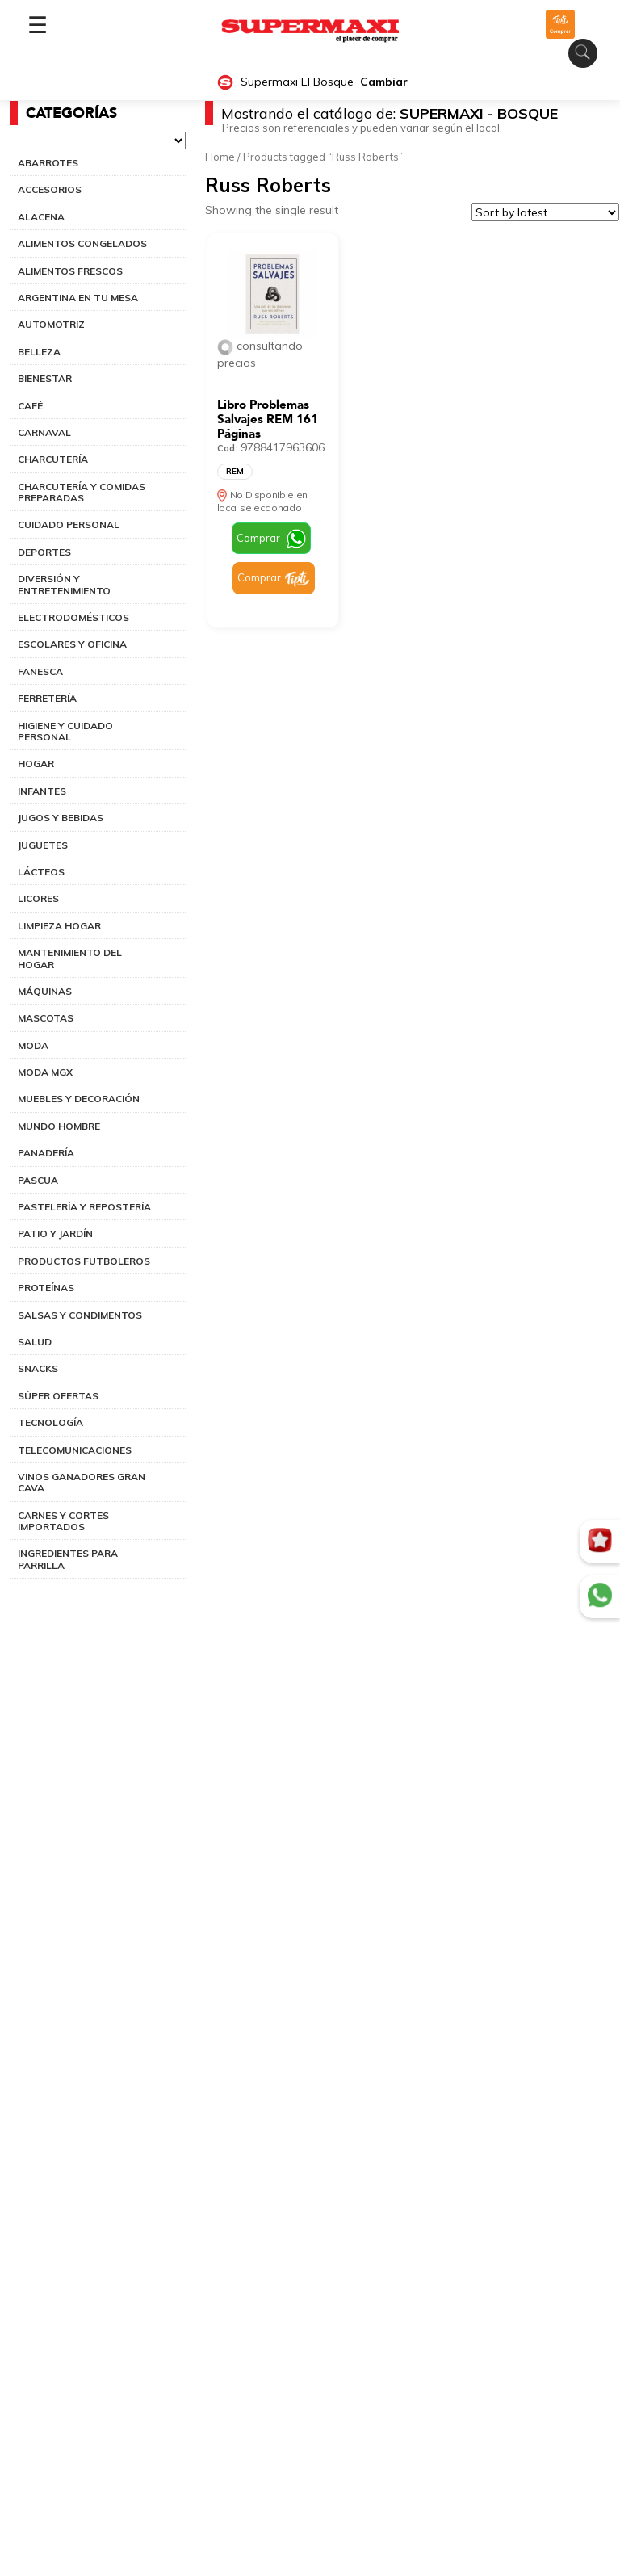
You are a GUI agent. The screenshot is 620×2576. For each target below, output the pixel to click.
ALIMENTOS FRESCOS (70, 271)
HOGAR (36, 763)
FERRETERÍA (47, 698)
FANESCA (40, 671)
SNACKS (38, 1368)
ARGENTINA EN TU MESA (78, 298)
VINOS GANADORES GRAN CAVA (81, 1482)
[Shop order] (545, 212)
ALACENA (41, 217)
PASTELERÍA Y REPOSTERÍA (84, 1207)
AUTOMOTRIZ (51, 324)
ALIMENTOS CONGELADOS (82, 243)
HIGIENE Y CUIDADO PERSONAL (65, 731)
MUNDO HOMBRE (59, 1126)
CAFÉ (30, 406)
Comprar (258, 537)
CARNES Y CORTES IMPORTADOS (63, 1521)
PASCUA (38, 1180)
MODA (33, 1045)
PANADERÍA (46, 1153)
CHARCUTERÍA (53, 459)
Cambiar (384, 82)
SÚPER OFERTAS (58, 1396)
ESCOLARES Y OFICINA (72, 644)
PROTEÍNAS (46, 1288)
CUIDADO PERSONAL (68, 524)
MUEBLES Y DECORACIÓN (79, 1099)
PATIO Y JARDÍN (55, 1233)
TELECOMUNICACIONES (75, 1450)
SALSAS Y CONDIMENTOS (80, 1315)
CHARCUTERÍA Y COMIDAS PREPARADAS (81, 492)
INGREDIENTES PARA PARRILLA (68, 1559)
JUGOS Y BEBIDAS (60, 818)
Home (220, 156)
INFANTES (42, 791)
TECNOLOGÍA (50, 1422)
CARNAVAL (44, 432)
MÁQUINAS (45, 991)
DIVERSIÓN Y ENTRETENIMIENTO (64, 584)
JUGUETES (43, 845)
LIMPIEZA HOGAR (59, 926)
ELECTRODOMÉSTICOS (73, 617)
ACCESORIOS (50, 189)
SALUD (35, 1342)
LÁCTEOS (41, 872)
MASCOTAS (45, 1018)
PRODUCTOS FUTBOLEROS (84, 1261)
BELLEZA (39, 352)
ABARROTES (48, 163)
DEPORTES (44, 552)
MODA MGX (45, 1072)
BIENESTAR (45, 378)
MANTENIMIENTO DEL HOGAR (70, 958)
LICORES (38, 898)
